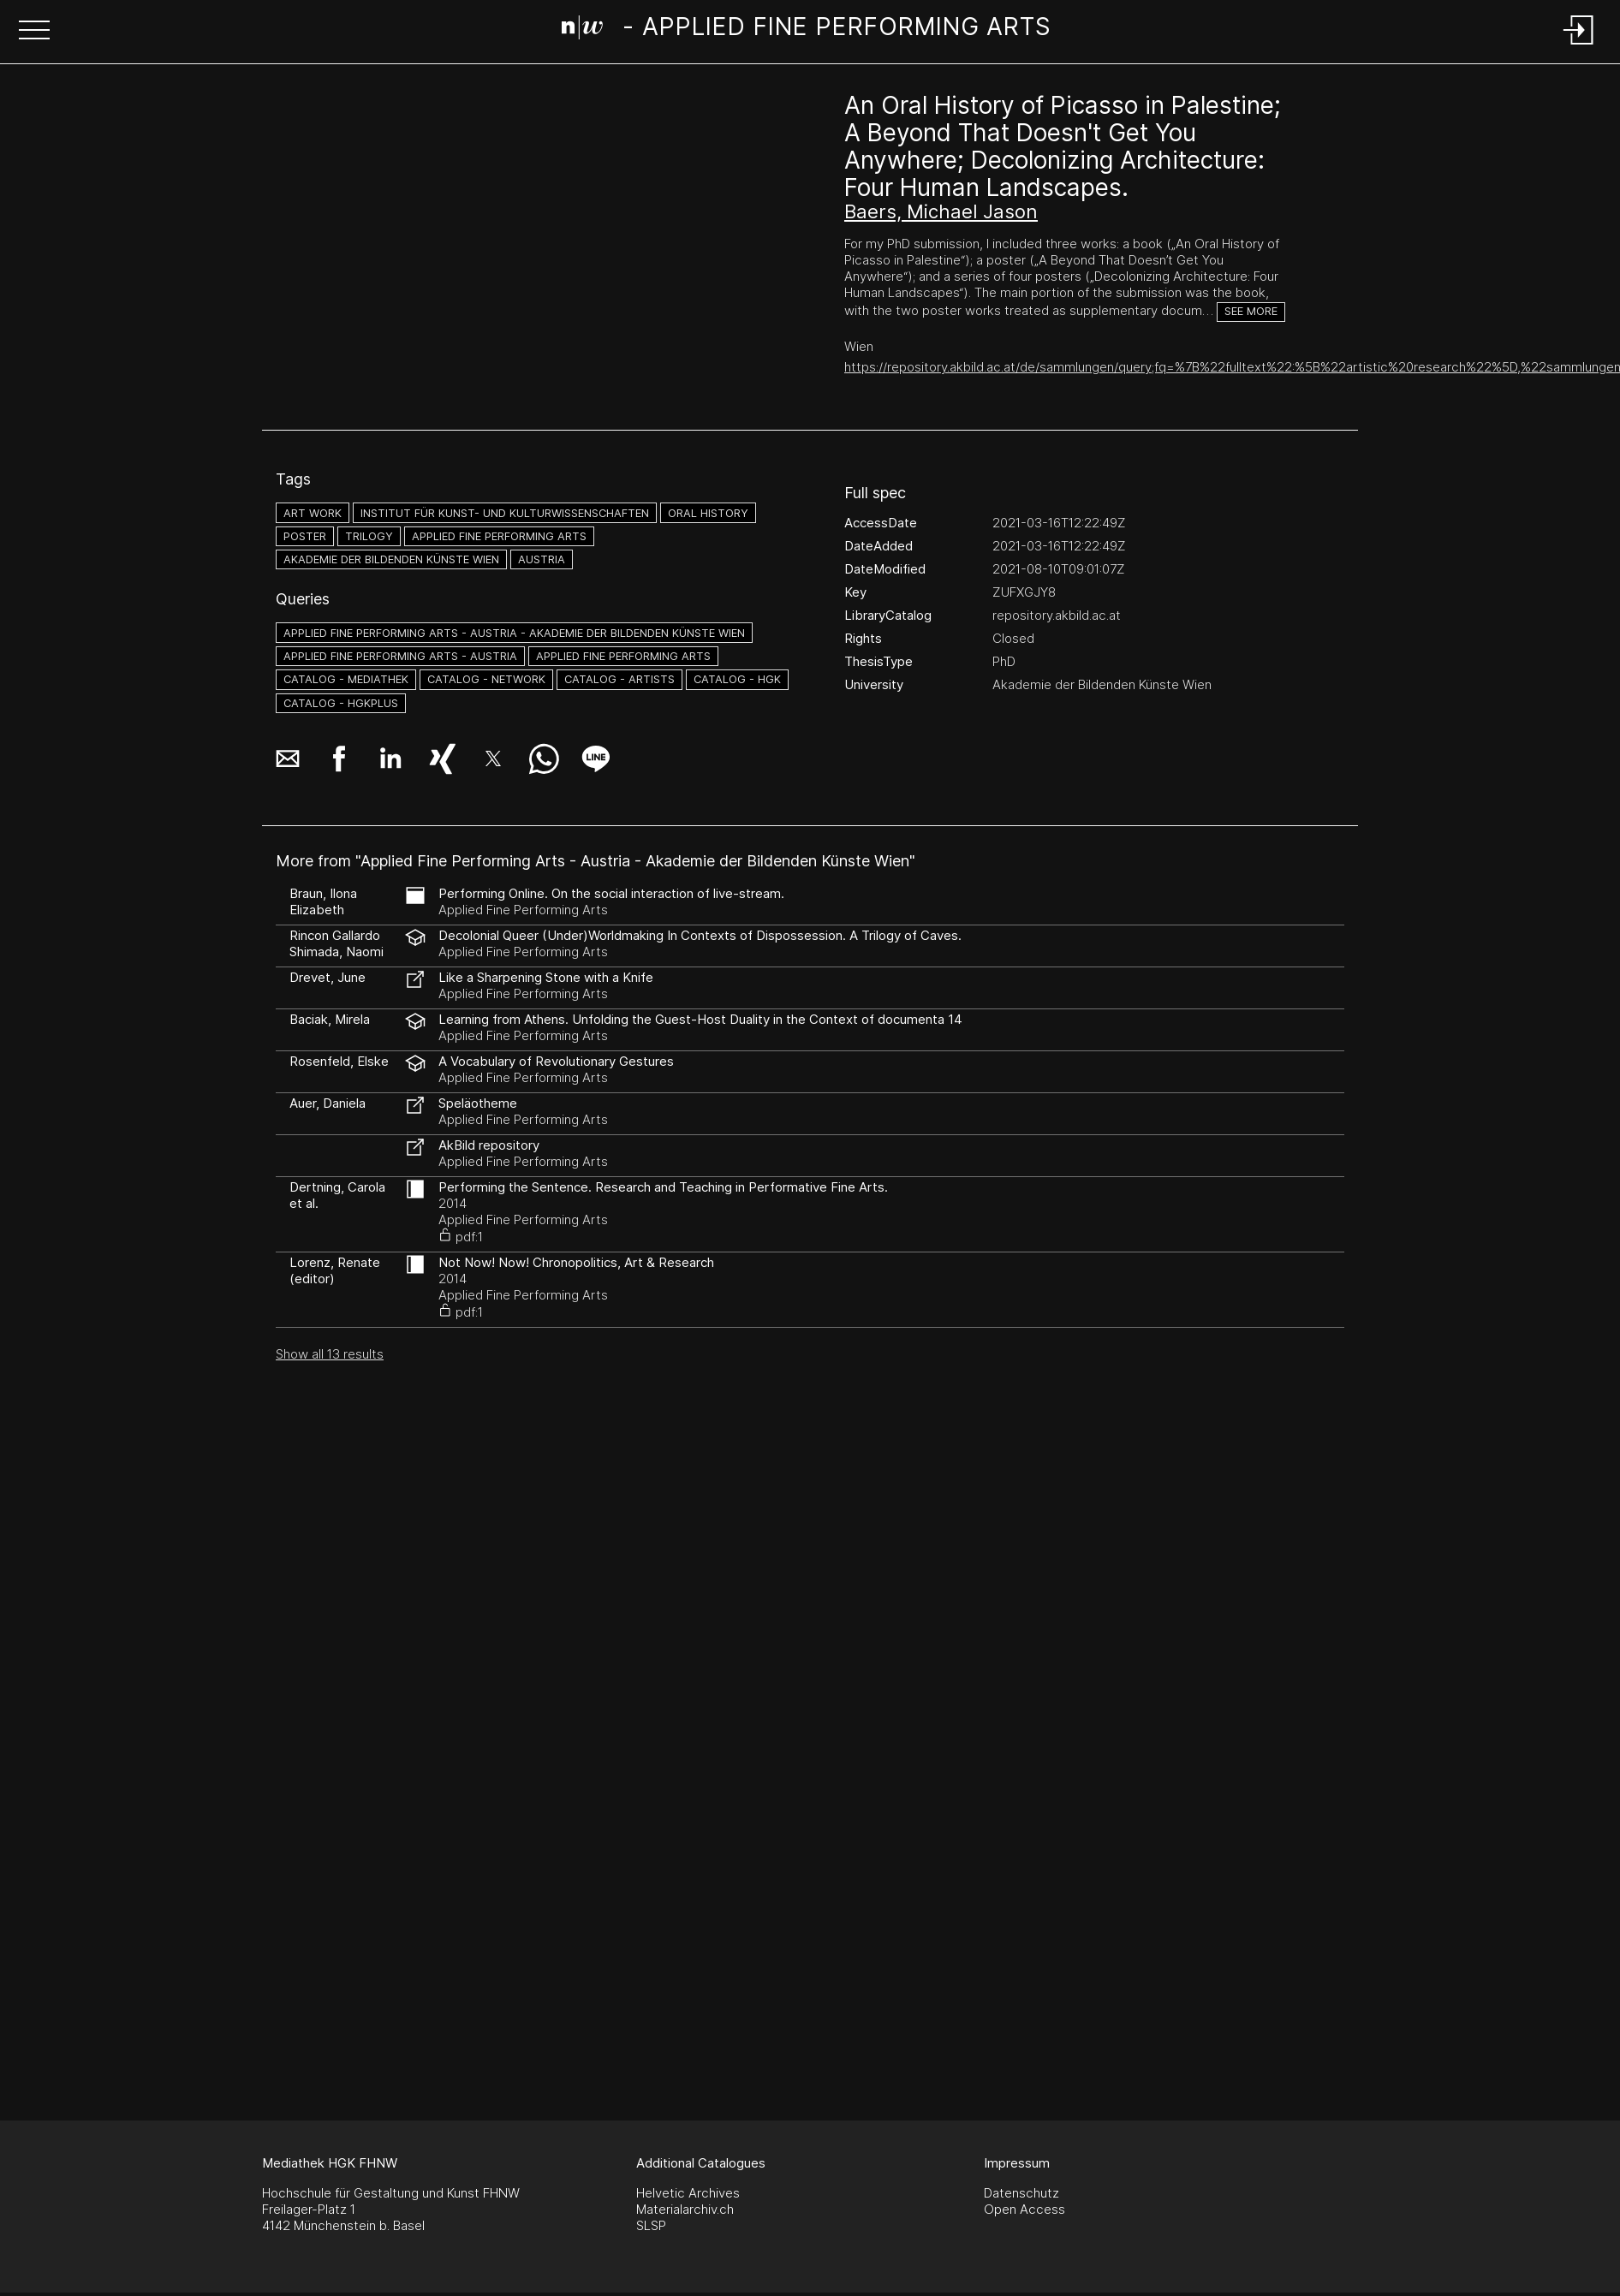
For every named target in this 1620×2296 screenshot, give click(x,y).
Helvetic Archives (688, 2193)
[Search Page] (807, 30)
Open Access (1024, 2209)
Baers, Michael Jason (941, 211)
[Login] (1578, 46)
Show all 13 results (330, 1354)
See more (1251, 311)
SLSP (651, 2225)
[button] (34, 31)
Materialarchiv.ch (685, 2209)
